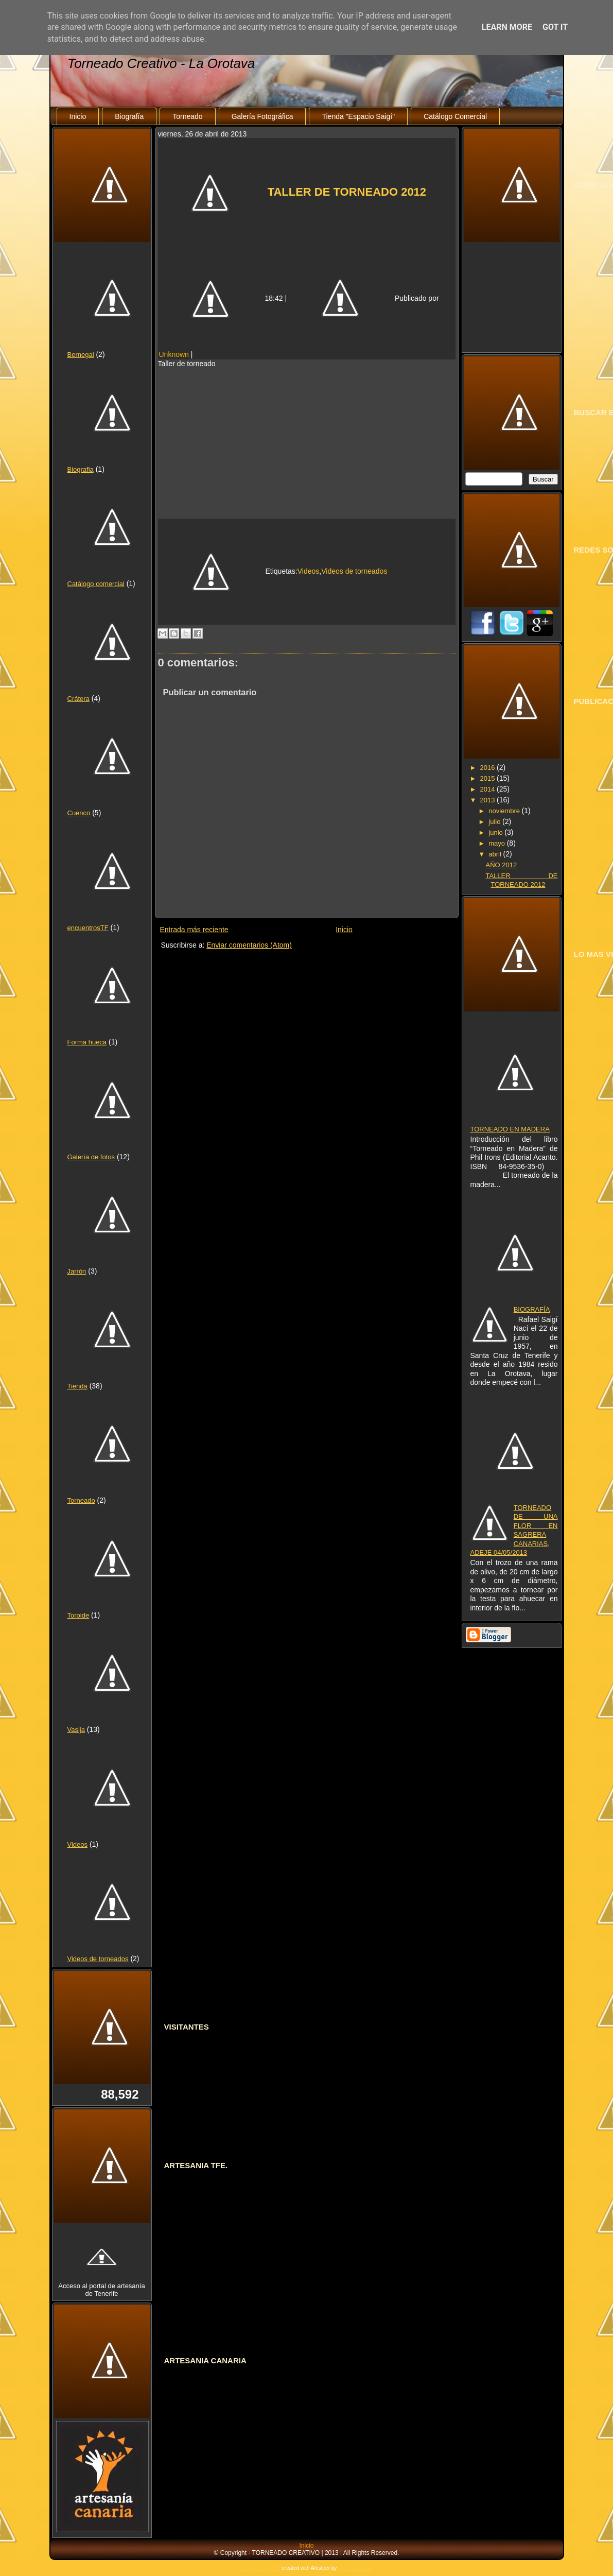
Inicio (77, 116)
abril (495, 854)
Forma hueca (87, 1042)
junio (496, 832)
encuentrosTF (88, 928)
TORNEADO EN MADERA (510, 1129)
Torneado (187, 116)
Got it (555, 27)
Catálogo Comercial (455, 116)
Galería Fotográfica (262, 116)
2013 (488, 800)
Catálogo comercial (96, 584)
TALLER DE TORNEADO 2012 (347, 191)
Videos (77, 1844)
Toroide (78, 1615)
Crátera (78, 698)
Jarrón (76, 1271)
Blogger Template (260, 2568)
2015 (488, 778)
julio (495, 822)
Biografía (129, 116)
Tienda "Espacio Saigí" (358, 116)
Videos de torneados (98, 1959)
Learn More (507, 27)
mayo (497, 843)
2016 (488, 767)
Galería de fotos (91, 1157)
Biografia (80, 469)
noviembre (504, 811)
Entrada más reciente (194, 929)
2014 (488, 789)
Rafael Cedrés (354, 2568)
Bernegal (80, 354)
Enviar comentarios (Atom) (249, 945)
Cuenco (79, 813)
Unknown (174, 354)
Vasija (76, 1729)
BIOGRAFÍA (532, 1309)
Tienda (77, 1386)
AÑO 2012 (501, 865)
